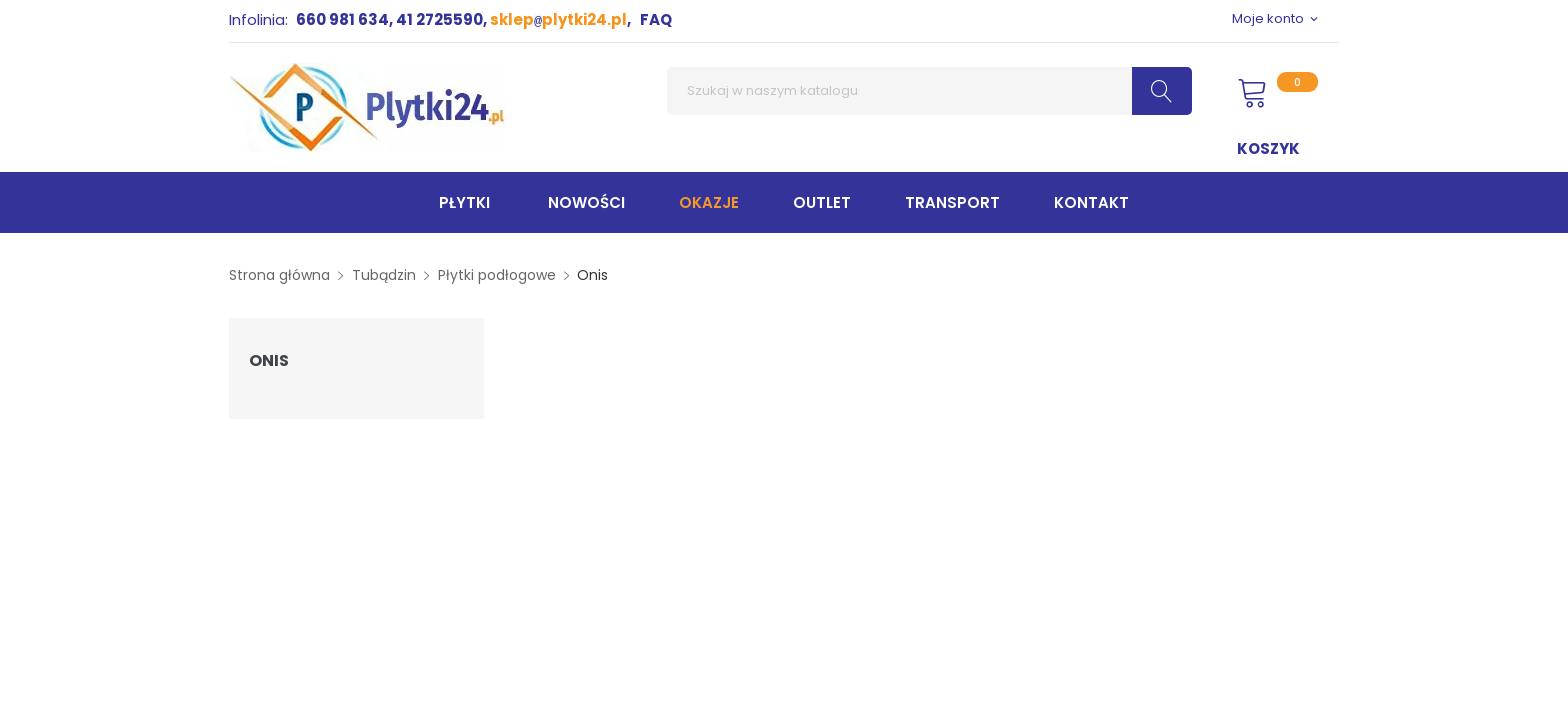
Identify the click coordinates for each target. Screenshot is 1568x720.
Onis (269, 361)
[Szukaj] (929, 91)
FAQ (656, 19)
